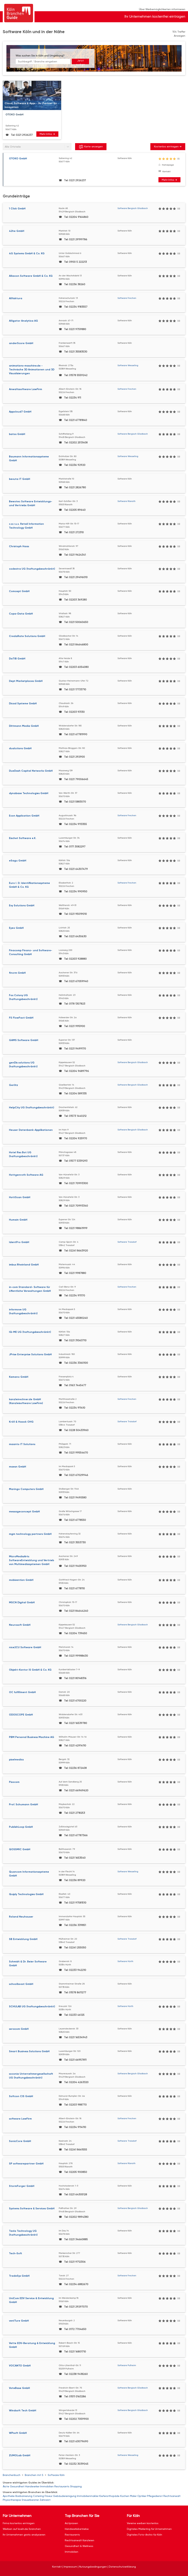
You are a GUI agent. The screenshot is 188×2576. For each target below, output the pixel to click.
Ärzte (6, 2486)
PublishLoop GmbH (21, 1826)
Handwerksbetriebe (77, 2528)
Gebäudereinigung (64, 2495)
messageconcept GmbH (24, 1511)
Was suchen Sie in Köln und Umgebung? (40, 55)
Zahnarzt (45, 2499)
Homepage (168, 165)
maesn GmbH (17, 1466)
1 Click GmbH (17, 208)
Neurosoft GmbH (19, 1624)
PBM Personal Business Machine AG (31, 1737)
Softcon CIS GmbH (21, 2096)
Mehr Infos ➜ (47, 133)
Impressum (70, 2566)
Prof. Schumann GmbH (23, 1804)
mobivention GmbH (21, 1580)
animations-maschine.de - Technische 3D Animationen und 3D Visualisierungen (31, 369)
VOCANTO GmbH (20, 2365)
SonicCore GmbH (20, 2141)
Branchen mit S (34, 2475)
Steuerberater (30, 2499)
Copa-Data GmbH (21, 613)
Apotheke (9, 2495)
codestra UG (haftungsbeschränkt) (32, 568)
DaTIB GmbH (17, 658)
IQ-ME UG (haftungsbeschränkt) (30, 1332)
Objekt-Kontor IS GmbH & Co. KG (30, 1669)
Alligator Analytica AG (23, 320)
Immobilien (47, 2486)
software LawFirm (20, 2118)
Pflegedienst (155, 2495)
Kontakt (166, 171)
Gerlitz (13, 1085)
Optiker (141, 2495)
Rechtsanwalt (171, 2495)
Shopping (76, 2486)
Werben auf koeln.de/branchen (22, 2528)
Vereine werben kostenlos (142, 2523)
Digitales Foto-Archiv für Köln (144, 2534)
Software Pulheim (127, 2365)
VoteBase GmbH (19, 2388)
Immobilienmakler (88, 2495)
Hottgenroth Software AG (26, 1174)
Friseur (48, 2495)
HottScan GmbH (19, 1197)
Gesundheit (17, 2486)
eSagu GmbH (17, 860)
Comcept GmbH (19, 591)
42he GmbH (16, 231)
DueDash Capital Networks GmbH (31, 770)
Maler (133, 2495)
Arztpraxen (71, 2523)
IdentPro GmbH (19, 1242)
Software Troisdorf (127, 1242)
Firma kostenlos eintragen (19, 2523)
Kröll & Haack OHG (21, 1421)
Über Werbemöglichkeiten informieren (162, 9)
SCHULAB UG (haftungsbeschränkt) (32, 2006)
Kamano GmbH (18, 1376)
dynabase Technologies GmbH (28, 793)
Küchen (124, 2495)
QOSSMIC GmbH (19, 1849)
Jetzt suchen (80, 61)
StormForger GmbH (21, 2186)
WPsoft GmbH (18, 2433)
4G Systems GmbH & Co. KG (27, 253)
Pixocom (14, 1782)
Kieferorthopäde (109, 2495)
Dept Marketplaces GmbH (26, 681)
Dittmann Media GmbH (24, 725)
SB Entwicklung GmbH (23, 1939)
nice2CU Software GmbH (25, 1647)
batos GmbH (17, 434)
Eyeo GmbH (16, 928)
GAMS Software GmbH (23, 1040)
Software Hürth (125, 1961)
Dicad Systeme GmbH (23, 703)
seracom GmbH (19, 2028)
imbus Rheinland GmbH (24, 1264)
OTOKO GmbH (18, 158)
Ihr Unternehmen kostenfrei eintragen (154, 16)
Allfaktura (15, 298)
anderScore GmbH (21, 343)
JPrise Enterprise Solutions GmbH (30, 1354)
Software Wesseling (128, 365)
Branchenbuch (11, 2475)
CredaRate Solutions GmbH (27, 636)
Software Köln (56, 2475)
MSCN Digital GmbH (22, 1602)
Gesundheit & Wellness (79, 2546)
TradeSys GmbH (19, 2275)
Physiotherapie (12, 2499)
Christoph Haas (19, 546)
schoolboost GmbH (21, 1984)
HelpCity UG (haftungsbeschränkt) (31, 1107)
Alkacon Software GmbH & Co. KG (31, 275)
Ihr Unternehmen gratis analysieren (24, 2534)
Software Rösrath (126, 501)
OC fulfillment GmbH (22, 1692)
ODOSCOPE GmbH (21, 1714)
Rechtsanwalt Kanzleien (79, 2540)
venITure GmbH (19, 2320)
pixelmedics (16, 1759)
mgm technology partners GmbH (30, 1534)
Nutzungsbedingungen (93, 2566)
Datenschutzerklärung (122, 2566)
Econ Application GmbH (24, 815)
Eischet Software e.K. (22, 838)
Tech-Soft (15, 2253)
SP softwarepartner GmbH (26, 2163)
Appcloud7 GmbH (20, 411)
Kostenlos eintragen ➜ (168, 146)
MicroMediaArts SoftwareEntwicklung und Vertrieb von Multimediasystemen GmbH (31, 1560)
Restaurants (61, 2486)
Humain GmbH (18, 1219)
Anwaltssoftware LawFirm (25, 389)
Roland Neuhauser (21, 1916)
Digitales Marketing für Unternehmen (149, 2528)
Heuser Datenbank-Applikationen (31, 1130)
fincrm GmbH (17, 972)
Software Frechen (127, 298)
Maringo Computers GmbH (26, 1489)
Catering (38, 2495)
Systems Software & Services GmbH (32, 2208)
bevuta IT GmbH (19, 479)
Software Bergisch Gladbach (133, 208)
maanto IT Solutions (22, 1444)
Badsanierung (23, 2495)
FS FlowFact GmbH (21, 1017)
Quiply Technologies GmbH (26, 1894)
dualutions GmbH (20, 748)
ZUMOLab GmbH (19, 2455)
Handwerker (32, 2486)
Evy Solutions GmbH (21, 905)
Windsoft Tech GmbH (22, 2410)
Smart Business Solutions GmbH (29, 2051)
